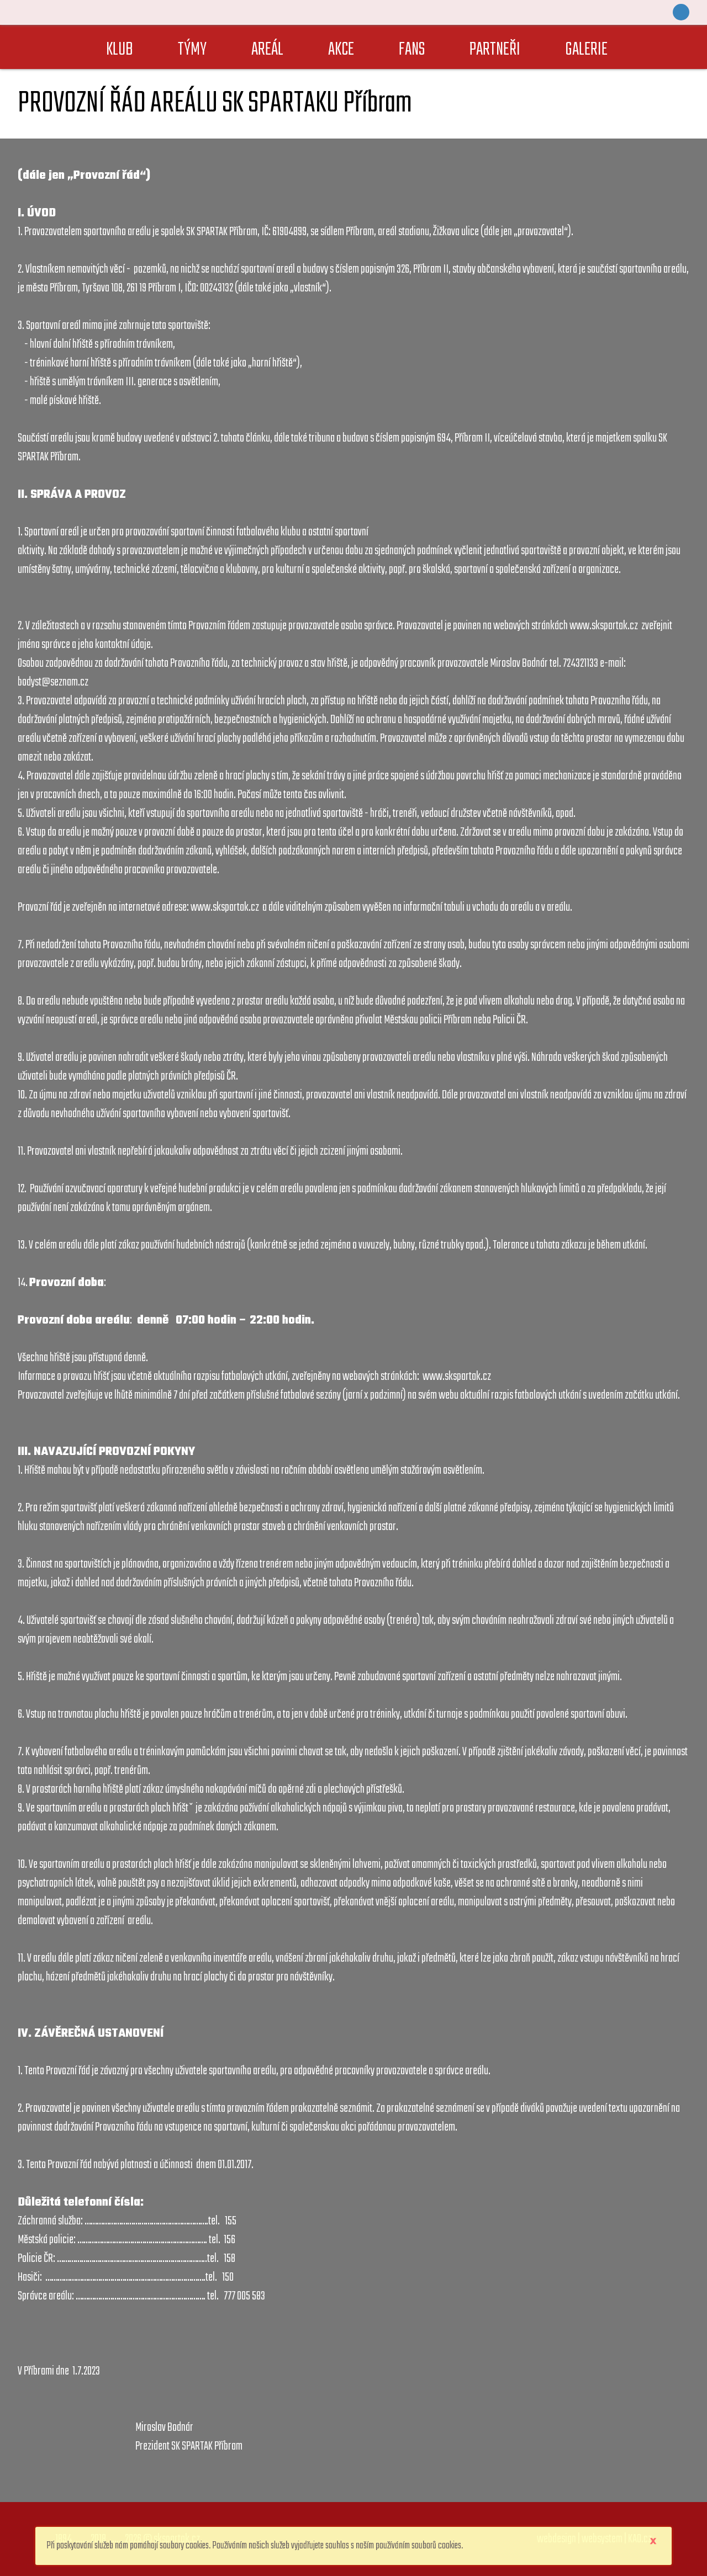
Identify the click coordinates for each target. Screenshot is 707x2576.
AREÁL (267, 50)
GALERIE (586, 50)
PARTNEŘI (494, 50)
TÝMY (192, 50)
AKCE (341, 50)
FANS (412, 50)
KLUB (119, 50)
